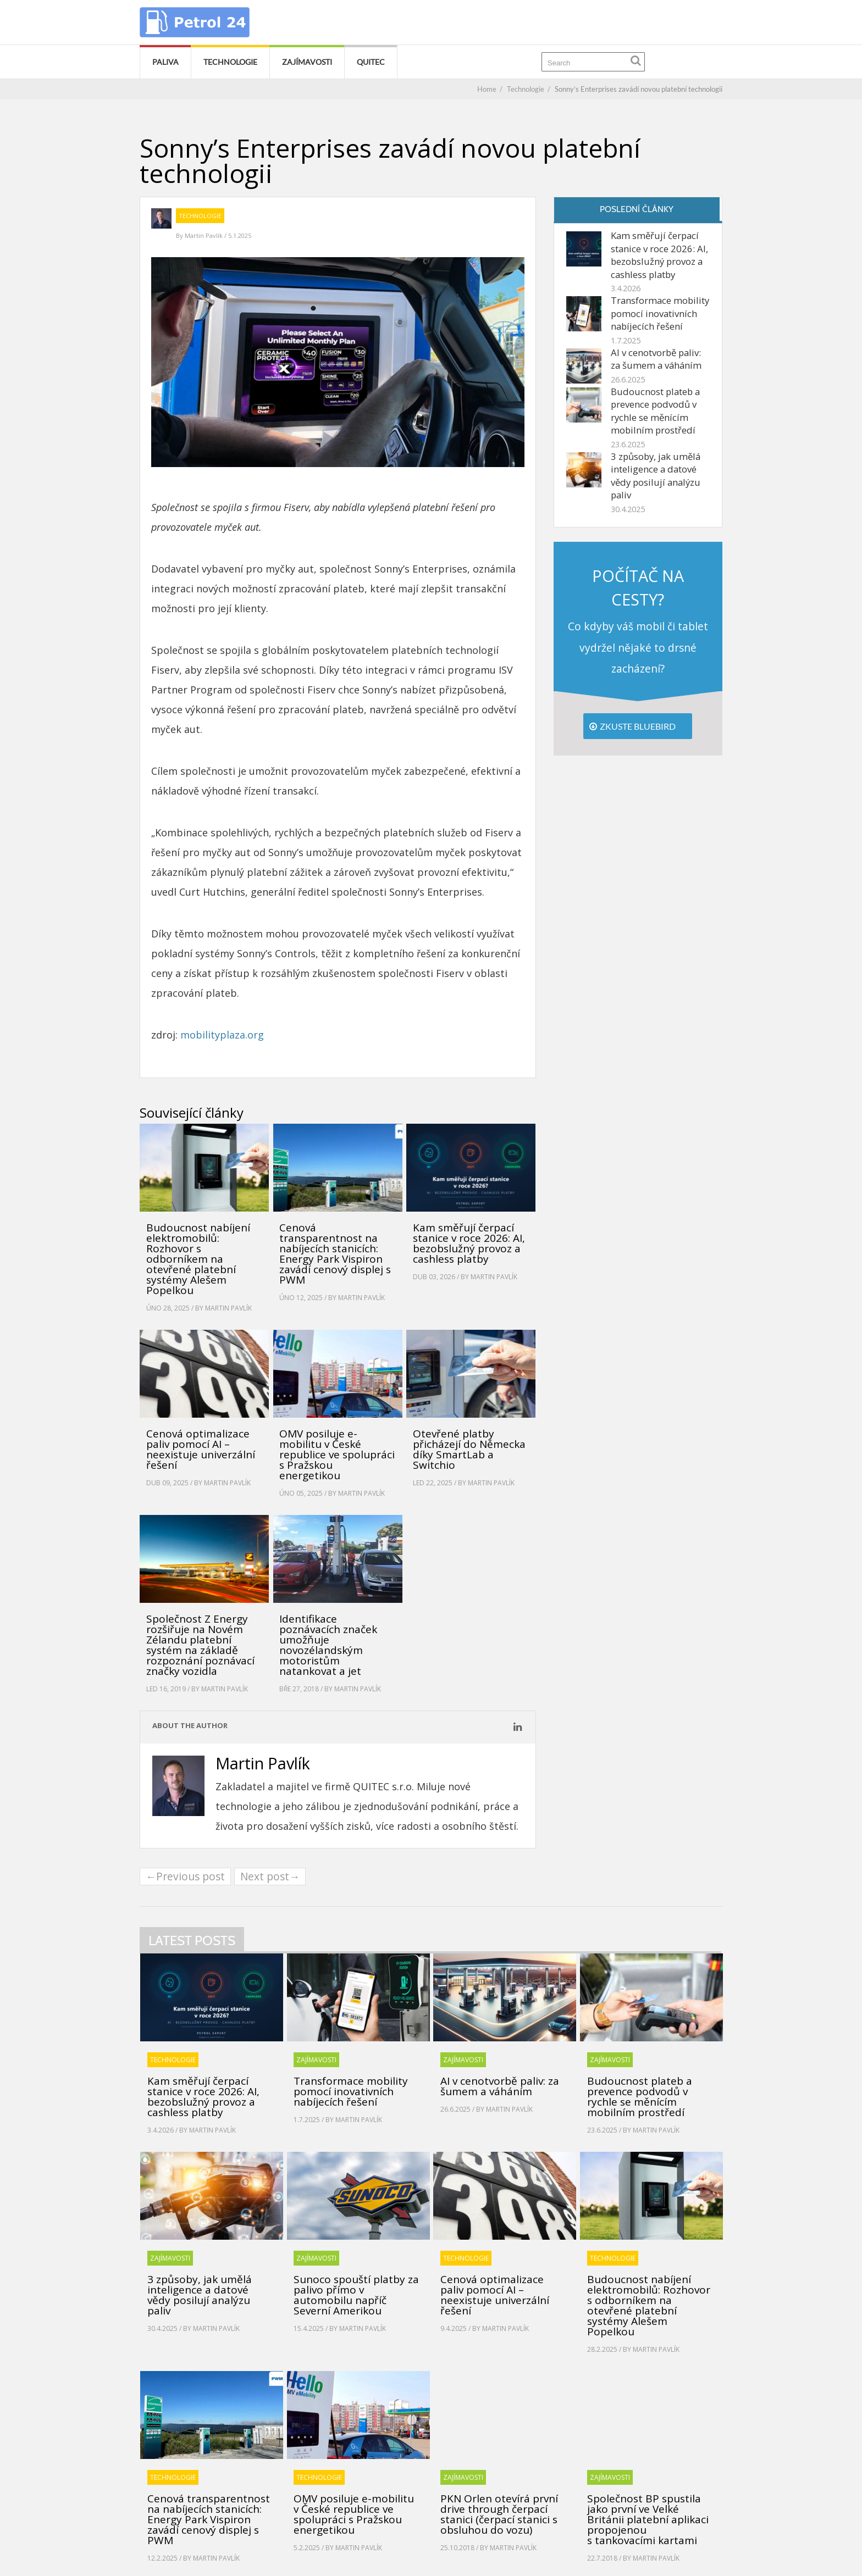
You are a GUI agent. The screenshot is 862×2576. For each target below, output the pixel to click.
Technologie (230, 61)
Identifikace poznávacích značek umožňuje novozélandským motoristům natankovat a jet (328, 1645)
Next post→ (270, 1876)
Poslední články (636, 209)
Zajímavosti (307, 61)
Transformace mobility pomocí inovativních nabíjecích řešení (660, 313)
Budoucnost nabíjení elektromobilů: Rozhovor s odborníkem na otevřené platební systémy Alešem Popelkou (198, 1258)
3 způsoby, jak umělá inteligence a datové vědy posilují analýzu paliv (655, 476)
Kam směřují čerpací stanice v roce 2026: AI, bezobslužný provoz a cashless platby (469, 1243)
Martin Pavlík (204, 235)
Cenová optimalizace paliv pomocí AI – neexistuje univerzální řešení (200, 1449)
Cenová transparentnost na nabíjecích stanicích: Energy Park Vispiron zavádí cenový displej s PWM (335, 1253)
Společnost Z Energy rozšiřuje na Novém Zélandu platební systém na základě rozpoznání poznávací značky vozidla (200, 1645)
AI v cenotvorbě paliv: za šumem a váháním (656, 359)
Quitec (371, 61)
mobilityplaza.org (222, 1034)
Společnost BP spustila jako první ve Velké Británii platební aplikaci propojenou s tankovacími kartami (648, 2519)
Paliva (165, 61)
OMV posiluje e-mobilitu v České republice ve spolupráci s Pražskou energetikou (337, 1454)
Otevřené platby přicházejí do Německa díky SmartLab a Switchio (469, 1449)
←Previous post (185, 1876)
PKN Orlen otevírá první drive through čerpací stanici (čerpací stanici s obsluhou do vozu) (499, 2514)
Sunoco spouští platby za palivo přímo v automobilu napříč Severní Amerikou (356, 2295)
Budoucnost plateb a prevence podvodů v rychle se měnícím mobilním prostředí (655, 411)
